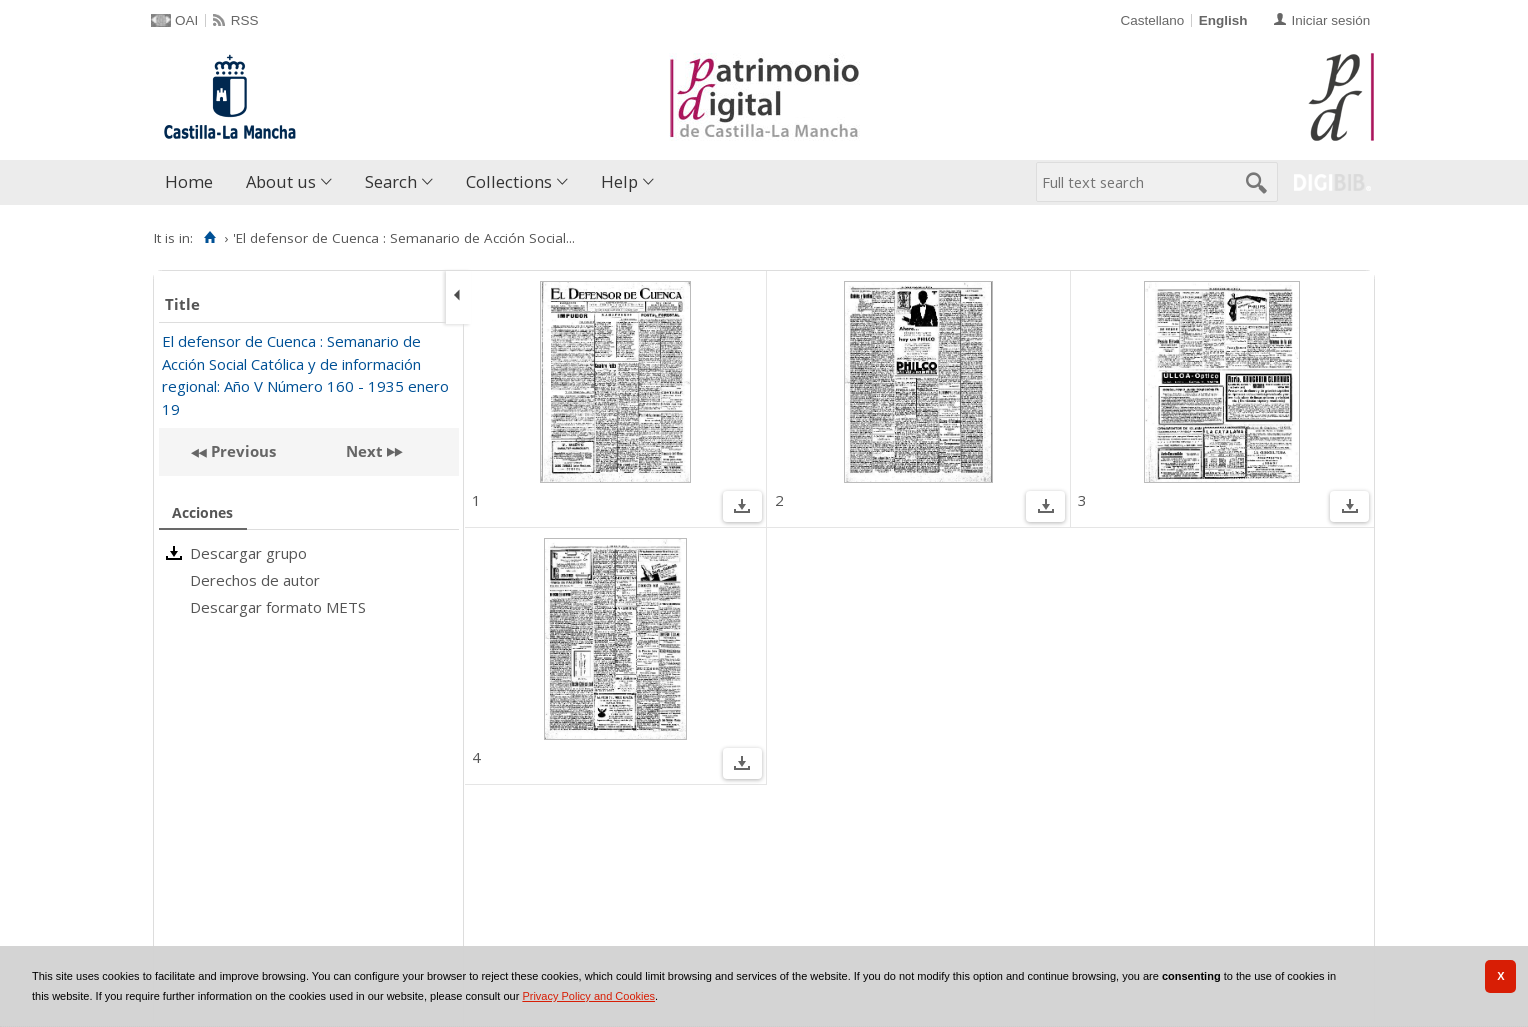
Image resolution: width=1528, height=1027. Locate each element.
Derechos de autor (255, 580)
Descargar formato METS (278, 607)
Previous (241, 451)
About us (281, 181)
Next (364, 451)
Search (391, 181)
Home (189, 181)
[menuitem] (193, 182)
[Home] (209, 238)
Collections (509, 181)
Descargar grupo (248, 553)
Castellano (1152, 20)
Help (619, 181)
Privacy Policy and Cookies (588, 996)
